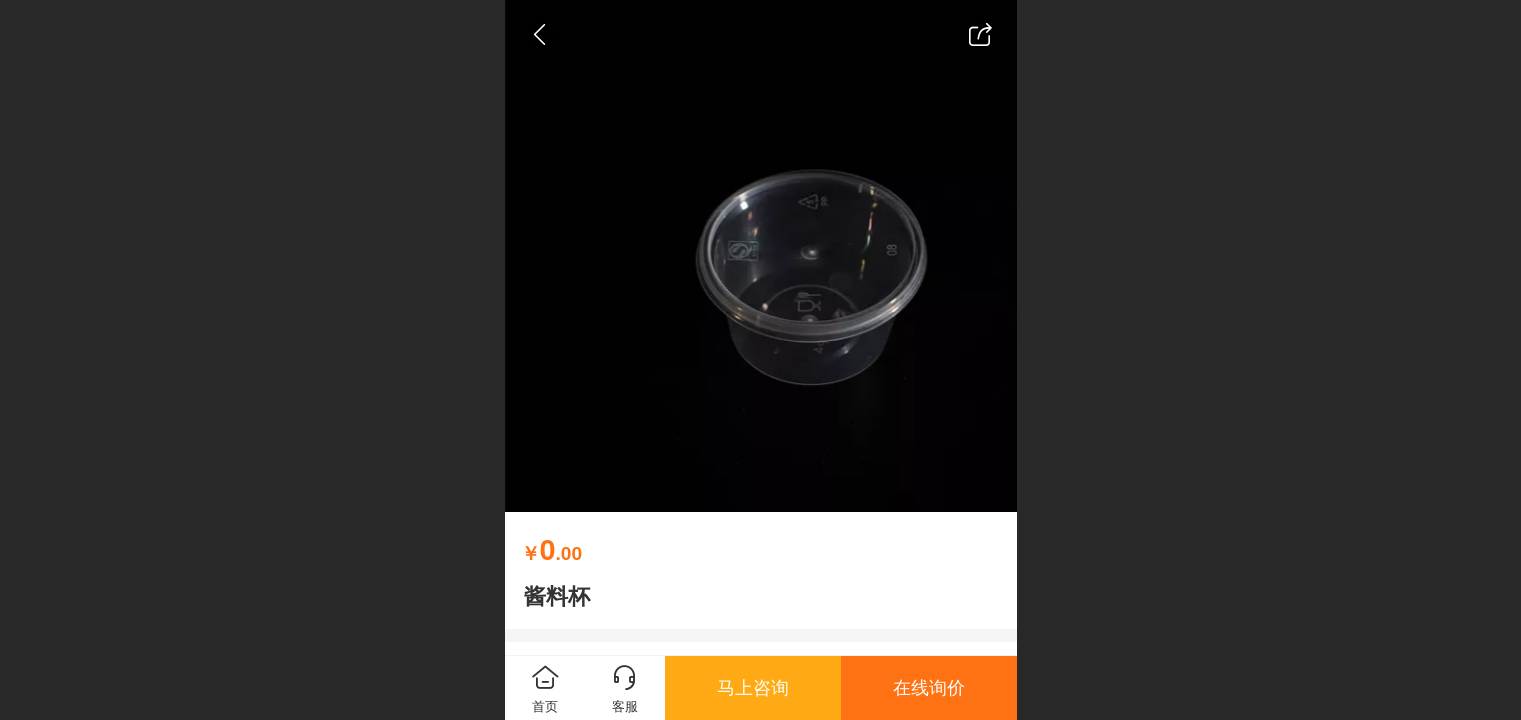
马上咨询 (753, 688)
